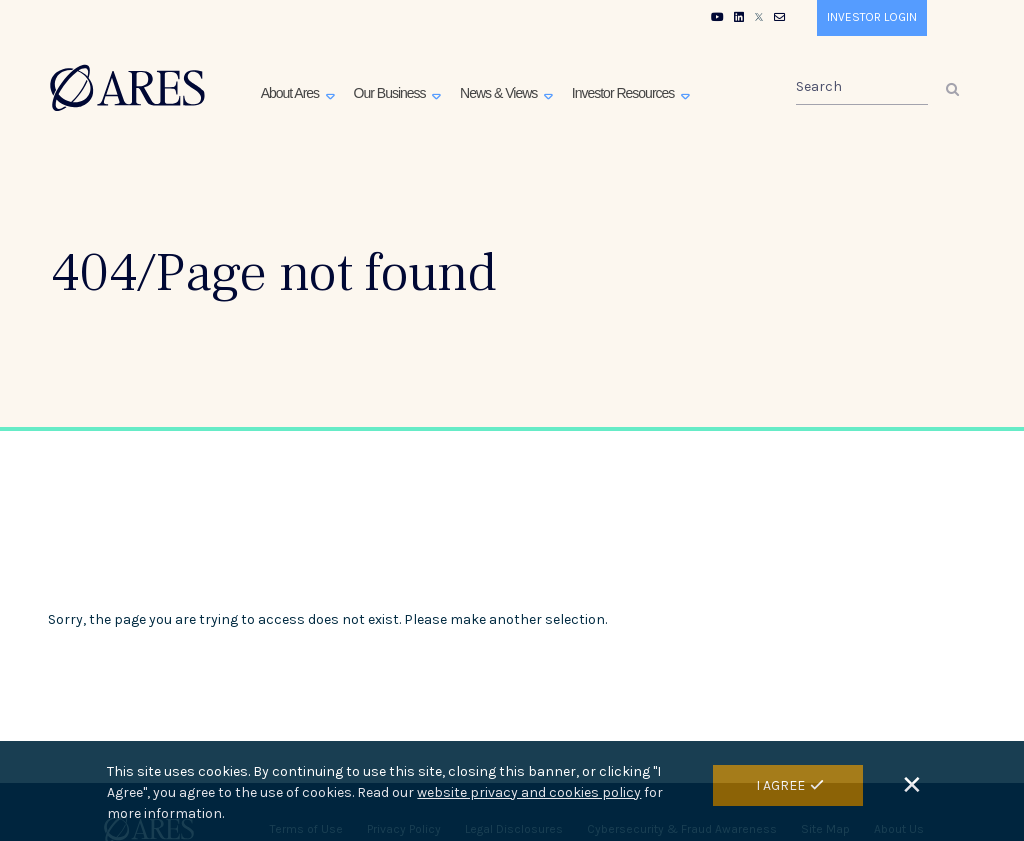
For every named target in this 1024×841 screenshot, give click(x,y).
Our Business (391, 93)
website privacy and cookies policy (529, 797)
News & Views (500, 93)
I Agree (780, 790)
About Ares (291, 93)
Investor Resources (625, 93)
